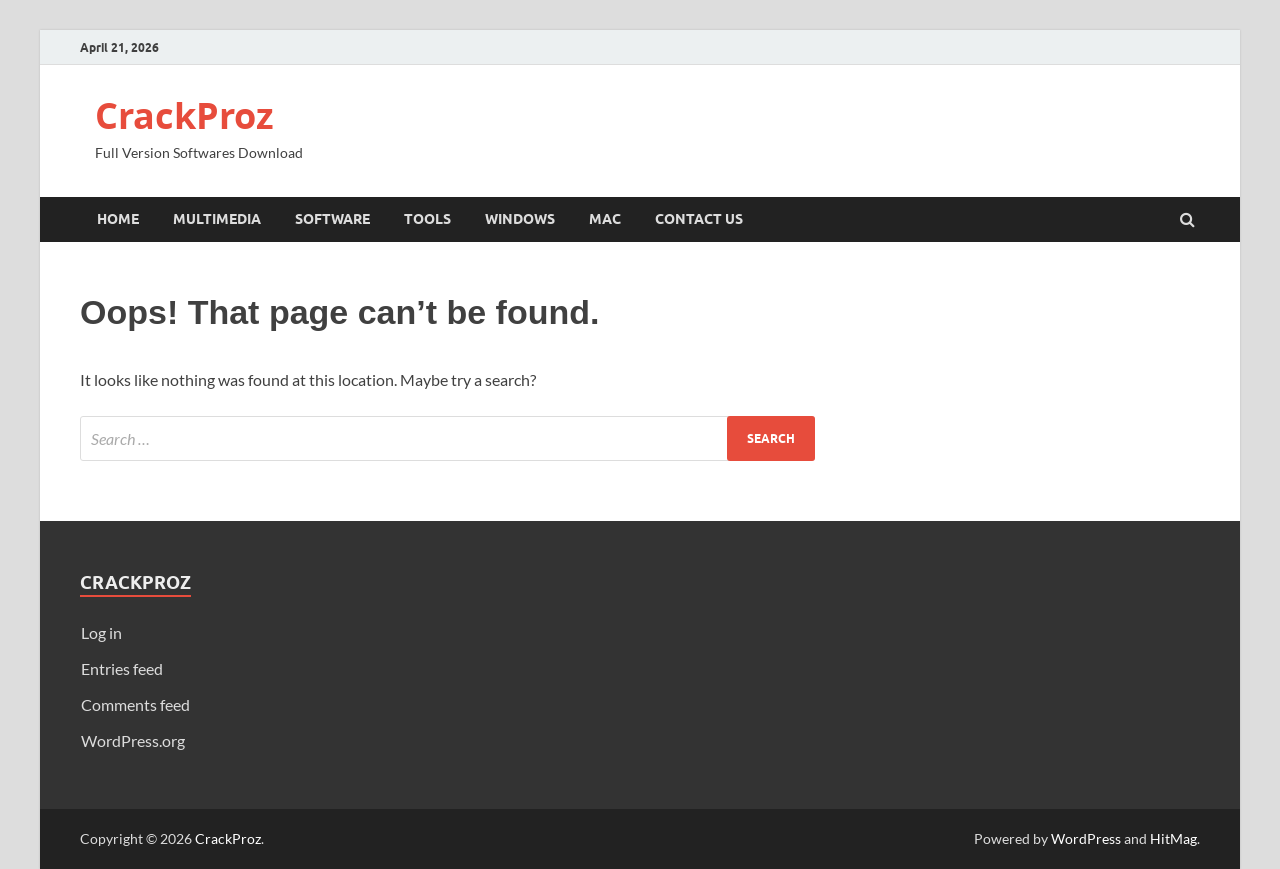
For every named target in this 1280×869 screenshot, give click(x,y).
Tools (427, 219)
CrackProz (184, 115)
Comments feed (135, 704)
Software (332, 219)
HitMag (1173, 838)
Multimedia (217, 219)
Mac (605, 219)
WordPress (1086, 838)
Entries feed (122, 668)
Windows (520, 219)
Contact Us (699, 219)
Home (118, 219)
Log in (101, 632)
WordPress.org (133, 740)
